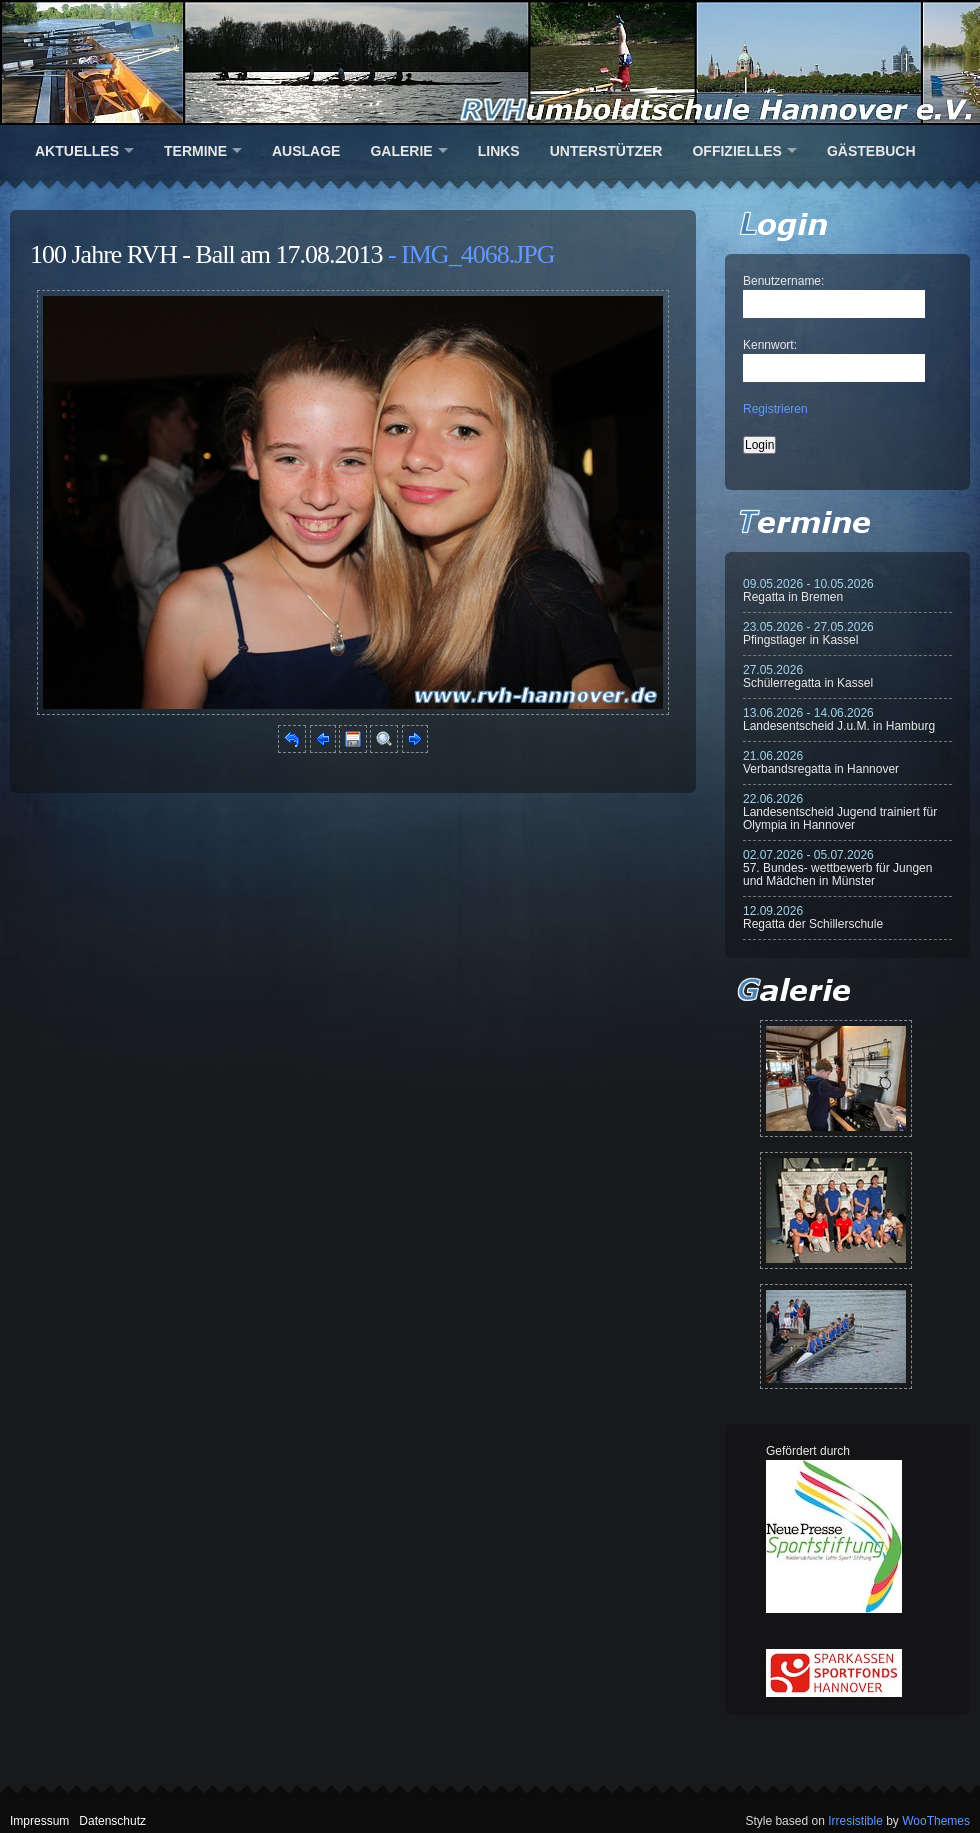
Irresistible (855, 1821)
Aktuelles (77, 151)
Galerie (401, 151)
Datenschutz (112, 1821)
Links (499, 151)
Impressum (39, 1821)
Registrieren (775, 409)
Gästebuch (871, 151)
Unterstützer (606, 151)
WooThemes (936, 1821)
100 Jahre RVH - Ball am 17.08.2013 (206, 254)
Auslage (306, 151)
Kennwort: (770, 345)
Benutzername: (783, 281)
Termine (195, 151)
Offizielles (736, 151)
